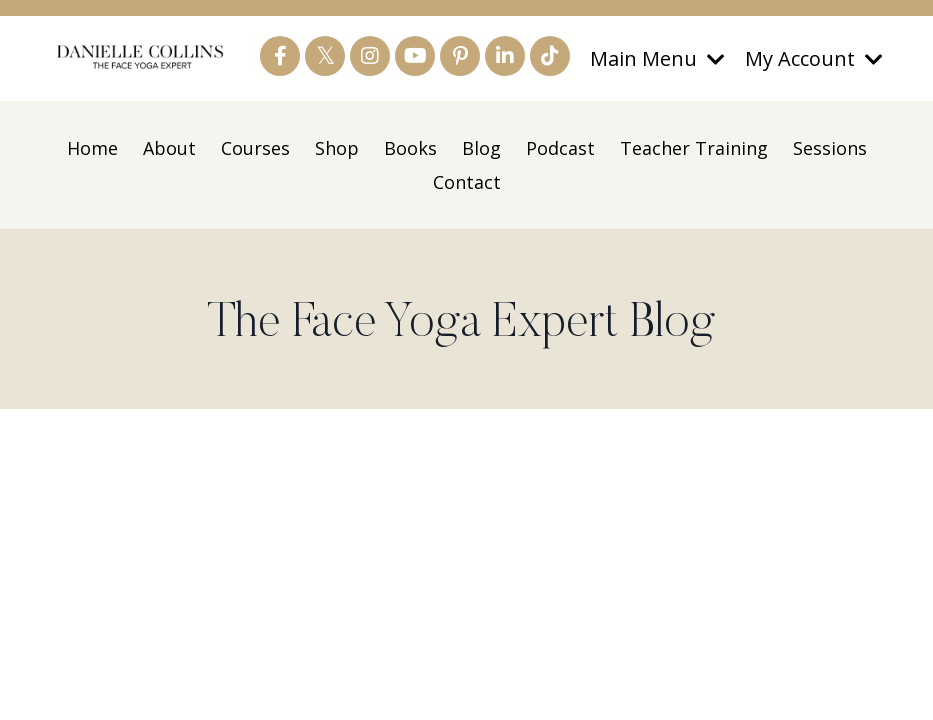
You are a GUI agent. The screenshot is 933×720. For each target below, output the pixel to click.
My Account (814, 58)
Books (410, 148)
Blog (481, 148)
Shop (337, 148)
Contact (467, 182)
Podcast (560, 148)
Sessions (830, 148)
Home (92, 148)
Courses (255, 148)
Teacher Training (694, 148)
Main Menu (657, 58)
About (169, 148)
